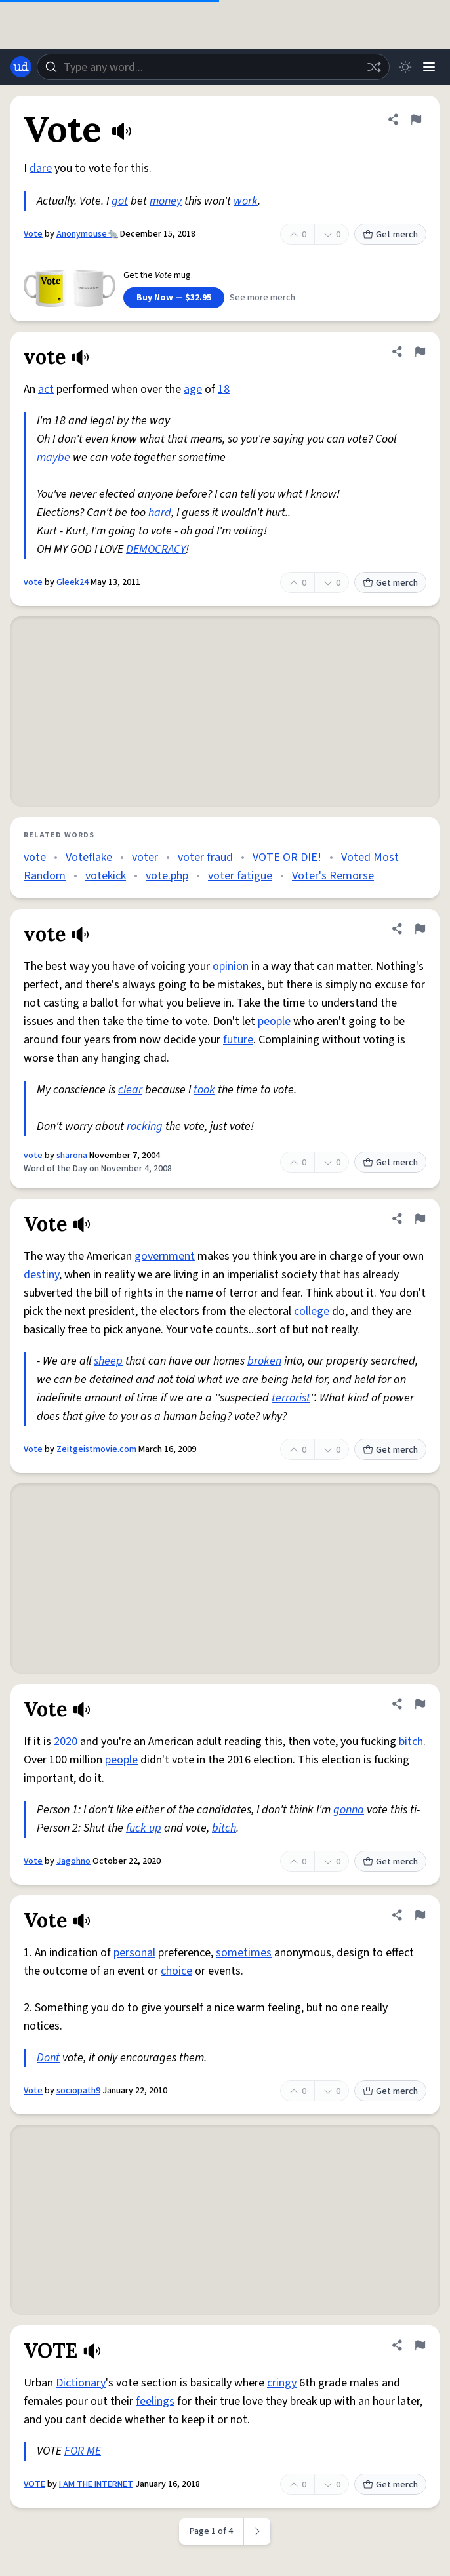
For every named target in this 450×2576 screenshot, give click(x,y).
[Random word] (374, 67)
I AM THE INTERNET (96, 2484)
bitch (411, 1741)
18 (224, 389)
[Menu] (429, 66)
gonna (348, 1809)
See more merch (262, 297)
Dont (48, 2057)
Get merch (390, 234)
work (246, 201)
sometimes (244, 1952)
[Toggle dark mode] (405, 66)
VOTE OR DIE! (287, 857)
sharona (71, 1155)
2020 (65, 1741)
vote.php (167, 876)
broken (264, 1361)
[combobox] (213, 67)
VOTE (34, 2484)
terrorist (291, 1398)
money (166, 201)
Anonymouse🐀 (87, 234)
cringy (282, 2383)
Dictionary (81, 2383)
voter (145, 857)
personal (134, 1952)
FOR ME (82, 2451)
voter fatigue (240, 876)
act (46, 389)
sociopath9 (78, 2090)
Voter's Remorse (333, 876)
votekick (105, 876)
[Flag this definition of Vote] (415, 119)
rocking (145, 1126)
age (193, 389)
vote (33, 582)
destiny (41, 1274)
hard (159, 512)
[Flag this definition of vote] (419, 351)
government (164, 1256)
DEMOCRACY (156, 549)
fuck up (143, 1828)
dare (41, 168)
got (120, 201)
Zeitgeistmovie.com (96, 1449)
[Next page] (257, 2531)
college (311, 1311)
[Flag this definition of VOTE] (419, 2345)
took (204, 1089)
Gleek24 (72, 582)
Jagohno (73, 1861)
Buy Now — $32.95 (173, 297)
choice (176, 1971)
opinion (231, 966)
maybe (53, 457)
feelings (155, 2401)
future (238, 1040)
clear (130, 1089)
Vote (33, 234)
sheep (108, 1361)
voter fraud (205, 857)
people (274, 1021)
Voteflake (89, 857)
